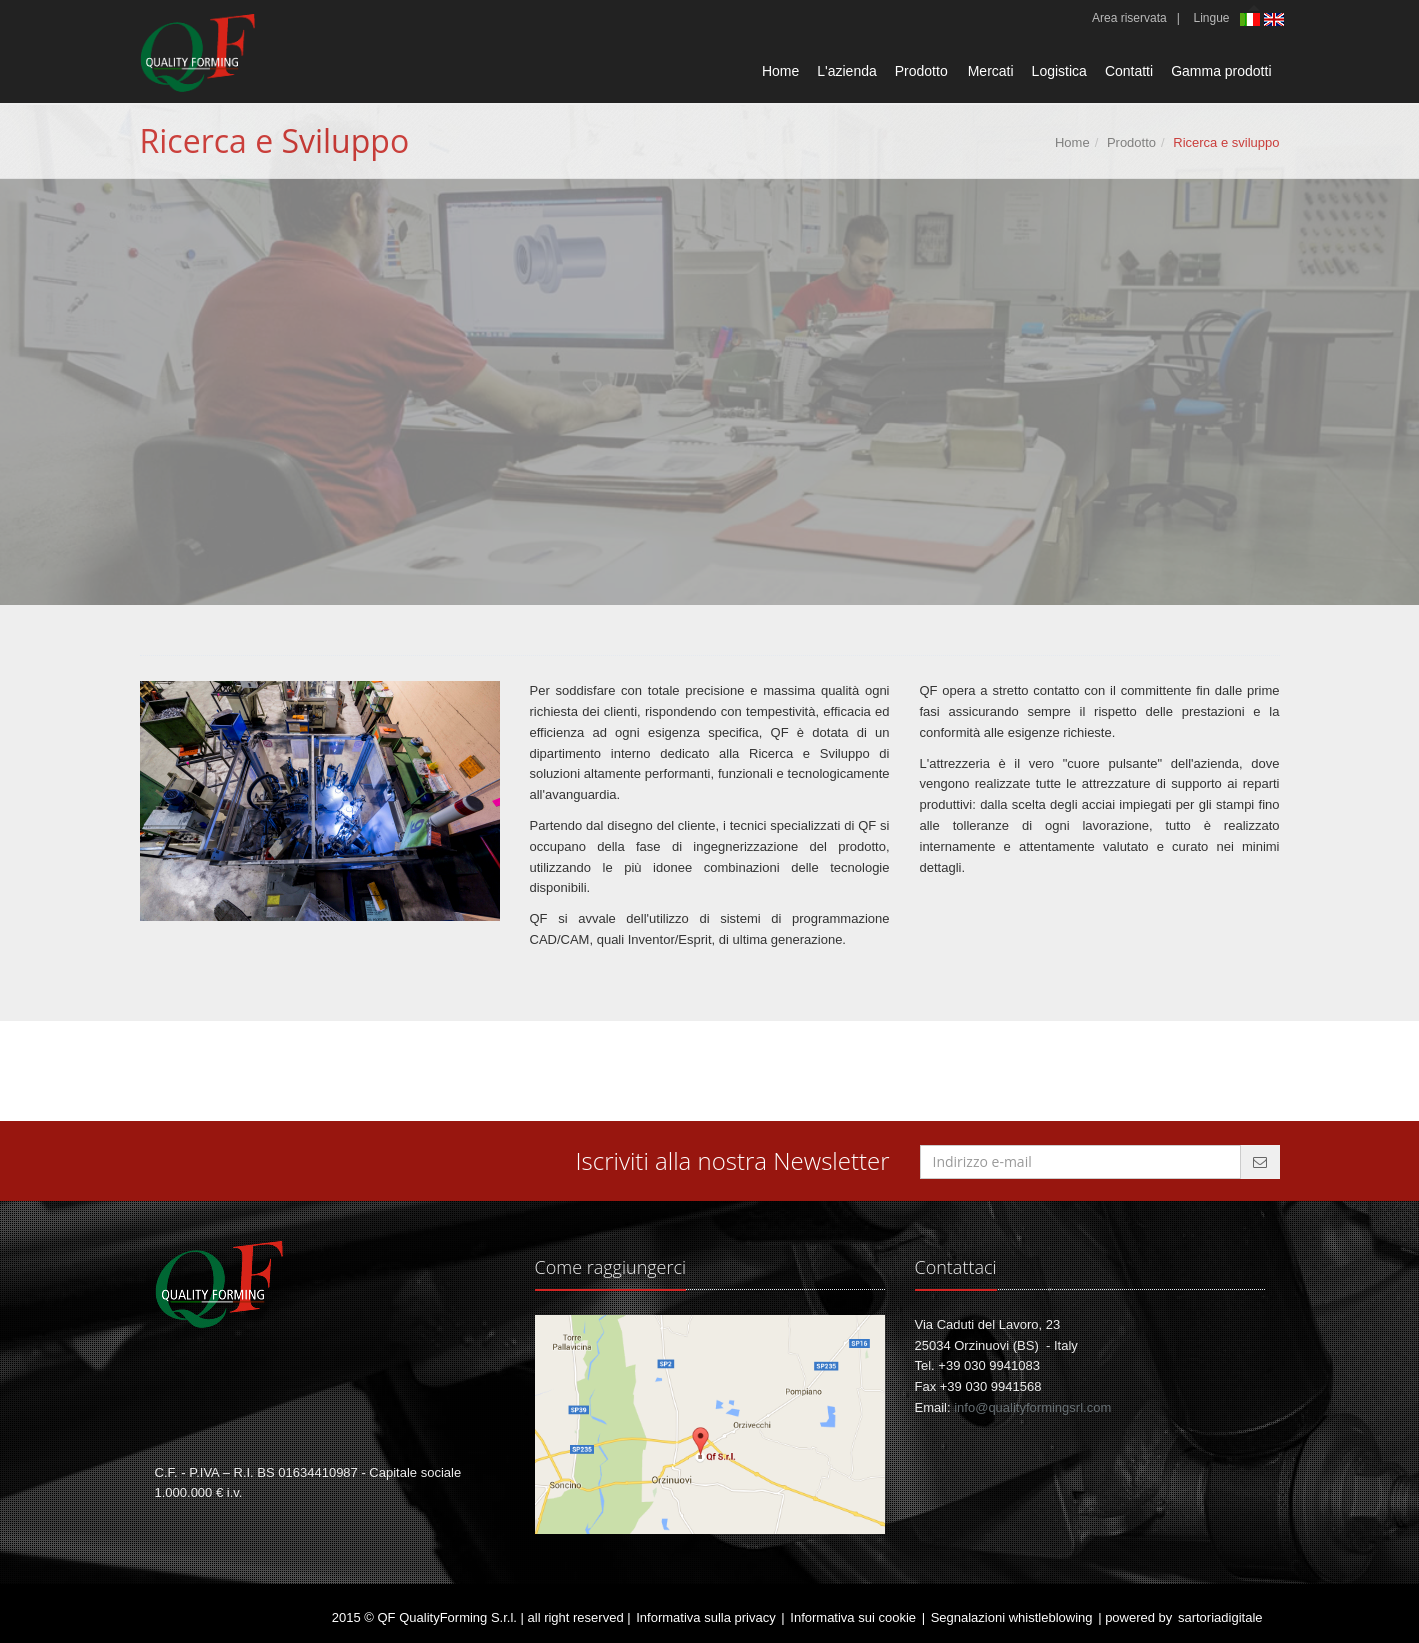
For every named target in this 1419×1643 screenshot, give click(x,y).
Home (780, 71)
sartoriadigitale (1220, 1617)
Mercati (991, 71)
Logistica (1059, 71)
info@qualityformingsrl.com (1032, 1407)
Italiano (1252, 21)
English (1276, 19)
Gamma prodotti (1221, 71)
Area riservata (1129, 18)
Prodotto (921, 71)
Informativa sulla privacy (705, 1617)
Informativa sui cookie (853, 1617)
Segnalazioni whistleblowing (1012, 1617)
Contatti (1129, 71)
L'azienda (847, 71)
